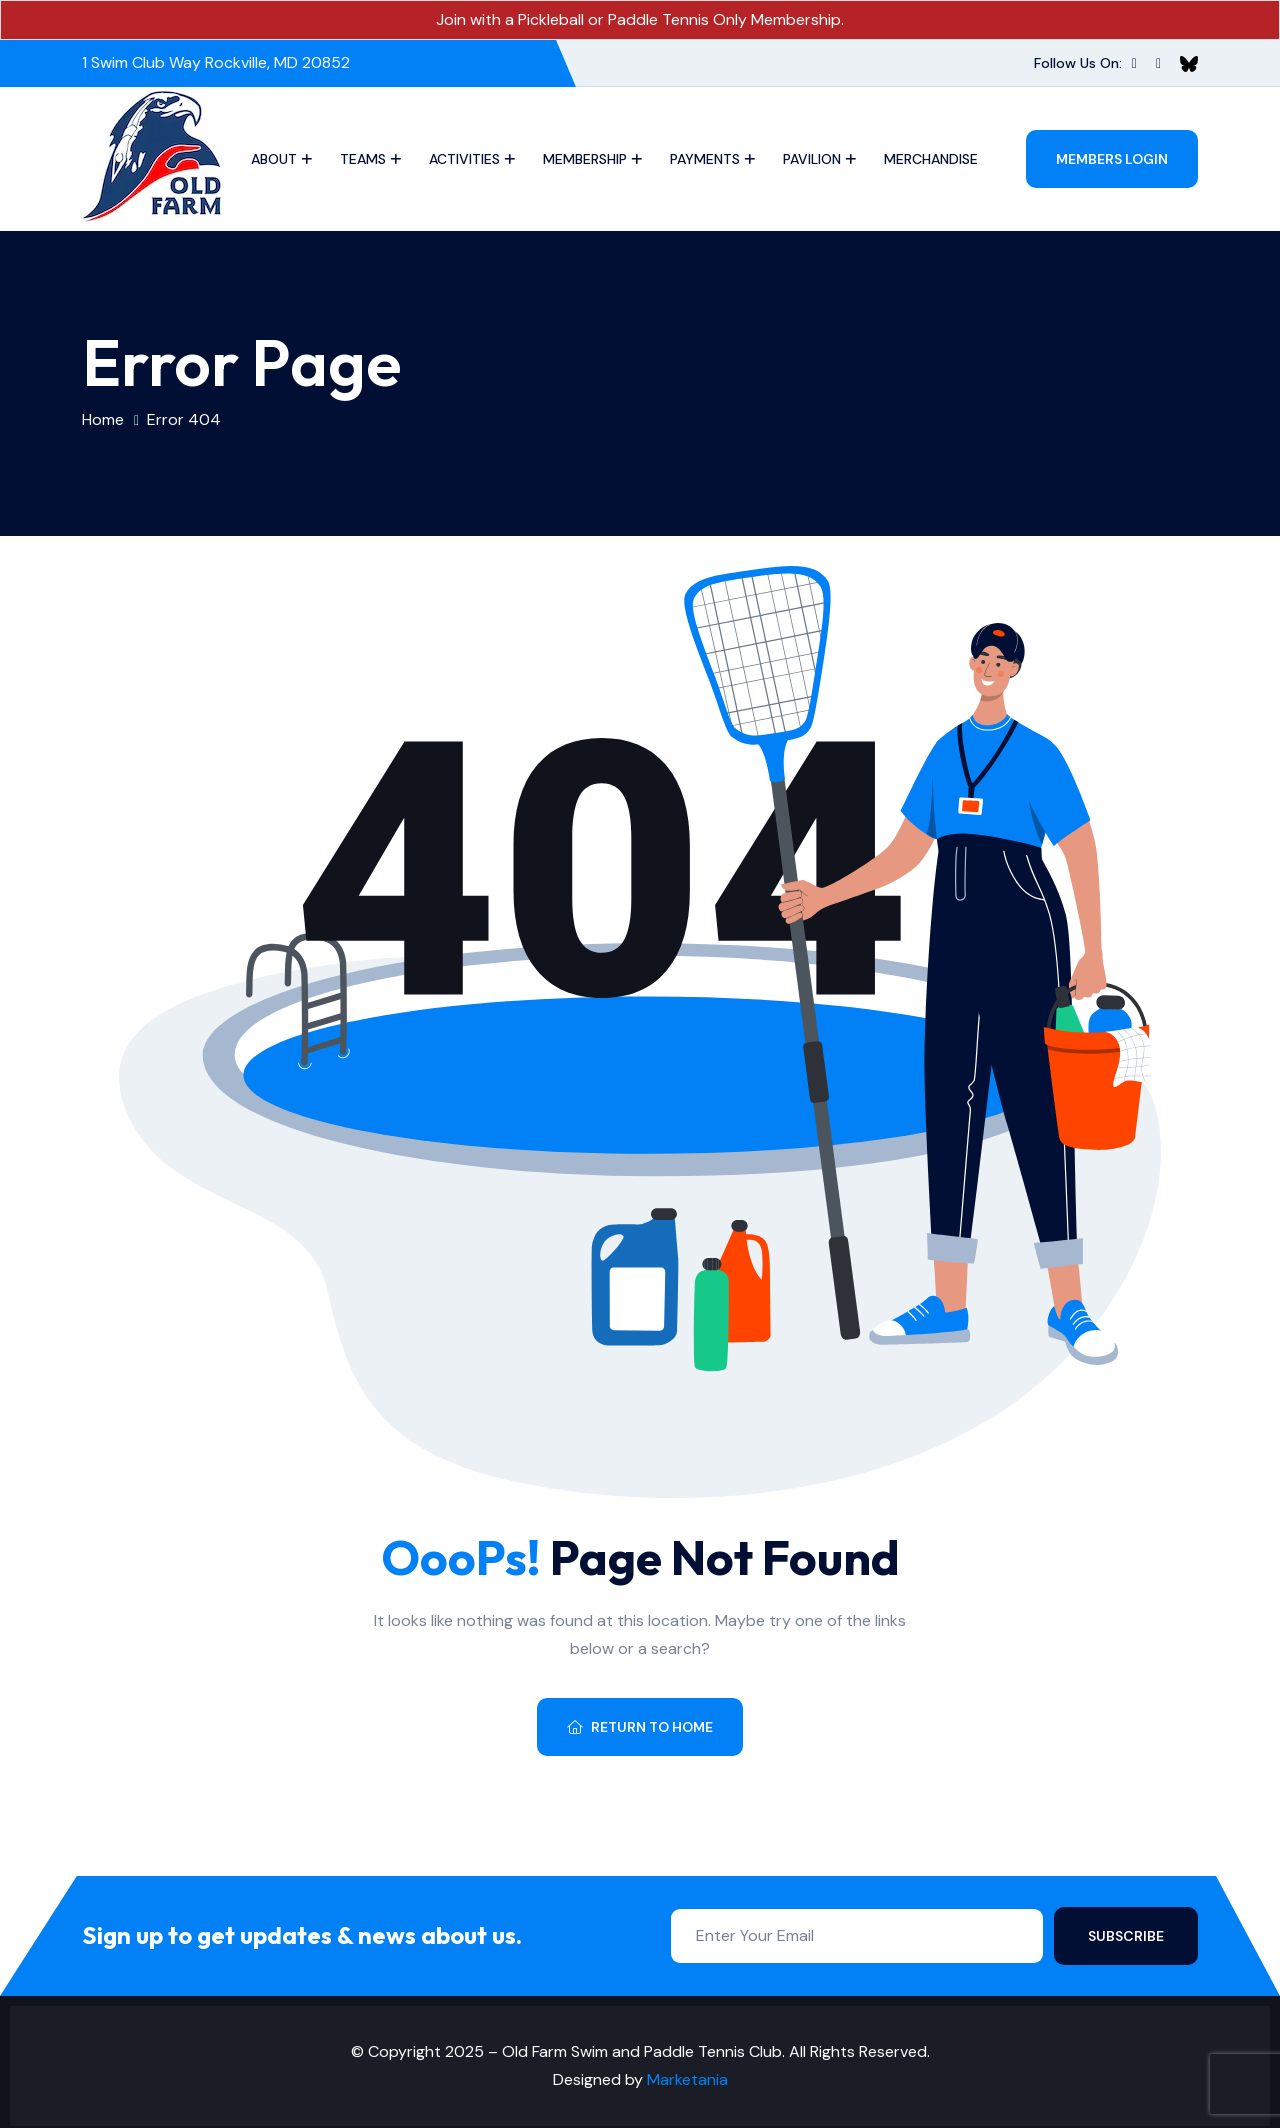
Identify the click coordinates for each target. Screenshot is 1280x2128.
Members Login (1112, 159)
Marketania (687, 2079)
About (274, 159)
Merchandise (931, 159)
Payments (705, 159)
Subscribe (1126, 1936)
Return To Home (640, 1727)
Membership (585, 159)
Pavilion (812, 159)
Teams (363, 159)
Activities (464, 159)
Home (103, 419)
